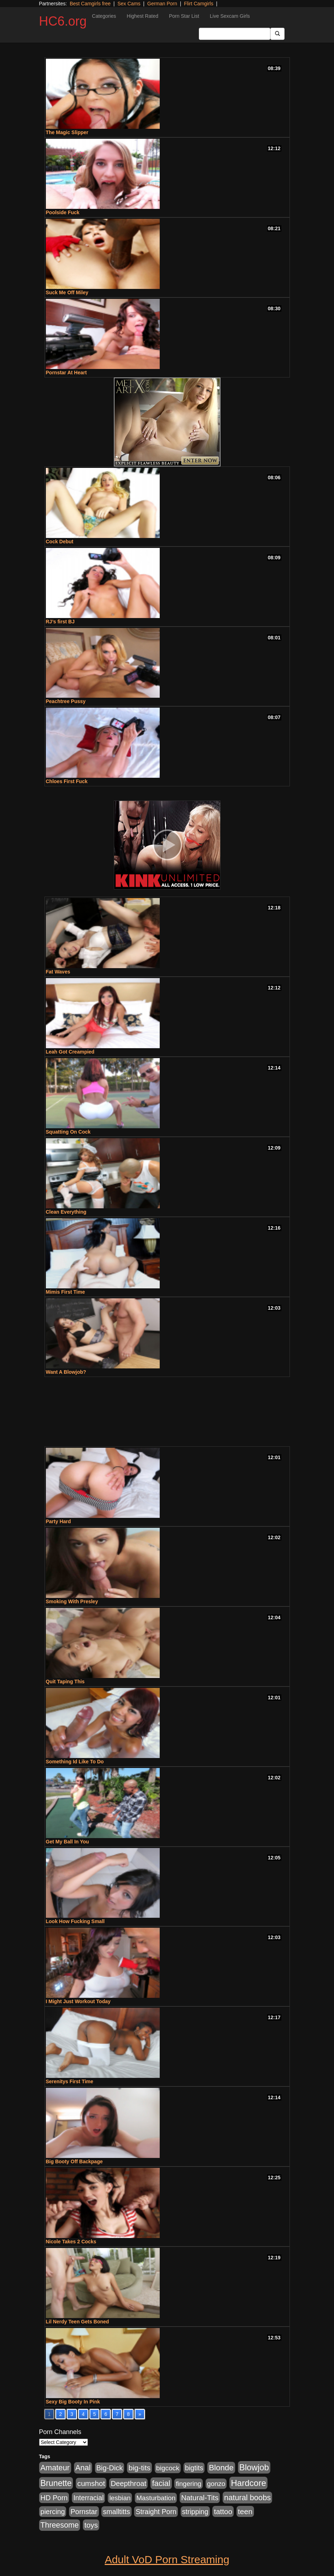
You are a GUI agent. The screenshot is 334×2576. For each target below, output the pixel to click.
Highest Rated (142, 16)
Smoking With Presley (72, 1601)
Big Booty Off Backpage (74, 2161)
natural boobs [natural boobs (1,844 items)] (247, 2497)
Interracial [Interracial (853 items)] (88, 2498)
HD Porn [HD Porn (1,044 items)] (54, 2498)
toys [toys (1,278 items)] (91, 2525)
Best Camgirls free (90, 3)
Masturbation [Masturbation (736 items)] (155, 2498)
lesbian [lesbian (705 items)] (120, 2498)
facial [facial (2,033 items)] (161, 2483)
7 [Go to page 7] (117, 2414)
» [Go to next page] (139, 2414)
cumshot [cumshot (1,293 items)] (91, 2483)
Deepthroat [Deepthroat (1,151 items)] (128, 2483)
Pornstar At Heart (66, 372)
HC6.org (63, 21)
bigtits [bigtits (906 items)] (194, 2468)
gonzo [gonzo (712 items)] (216, 2483)
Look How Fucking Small (75, 1921)
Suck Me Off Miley (67, 292)
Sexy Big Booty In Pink (73, 2402)
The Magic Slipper (67, 132)
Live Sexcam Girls (230, 16)
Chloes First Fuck (67, 781)
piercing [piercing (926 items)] (53, 2512)
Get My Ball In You (67, 1841)
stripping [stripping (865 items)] (195, 2512)
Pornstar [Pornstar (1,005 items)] (83, 2512)
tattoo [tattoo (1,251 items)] (223, 2511)
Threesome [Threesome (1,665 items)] (60, 2525)
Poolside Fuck (63, 212)
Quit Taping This (65, 1681)
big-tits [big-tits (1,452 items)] (139, 2468)
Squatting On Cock (68, 1132)
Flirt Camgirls (198, 3)
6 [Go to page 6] (105, 2414)
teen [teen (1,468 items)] (245, 2511)
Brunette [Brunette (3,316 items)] (56, 2483)
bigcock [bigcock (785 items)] (167, 2468)
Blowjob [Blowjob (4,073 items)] (254, 2467)
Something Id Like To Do (75, 1761)
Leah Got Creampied (70, 1052)
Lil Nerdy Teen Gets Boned (77, 2321)
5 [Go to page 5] (94, 2414)
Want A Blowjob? (66, 1372)
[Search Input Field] (234, 34)
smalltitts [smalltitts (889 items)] (116, 2512)
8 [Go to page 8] (128, 2414)
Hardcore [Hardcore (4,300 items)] (248, 2483)
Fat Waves (58, 972)
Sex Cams (129, 3)
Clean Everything (66, 1212)
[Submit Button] (277, 34)
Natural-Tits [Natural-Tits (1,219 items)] (199, 2497)
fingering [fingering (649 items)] (188, 2483)
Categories (104, 16)
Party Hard (58, 1521)
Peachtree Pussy (66, 701)
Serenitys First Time (70, 2081)
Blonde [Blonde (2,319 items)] (221, 2467)
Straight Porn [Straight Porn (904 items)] (156, 2512)
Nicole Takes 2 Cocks (71, 2241)
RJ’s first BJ (60, 621)
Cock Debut (60, 541)
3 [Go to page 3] (71, 2414)
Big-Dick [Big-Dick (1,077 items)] (109, 2468)
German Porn (162, 3)
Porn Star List (184, 16)
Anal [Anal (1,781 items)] (83, 2468)
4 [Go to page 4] (83, 2414)
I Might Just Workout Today (78, 2001)
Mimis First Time (65, 1292)
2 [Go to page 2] (60, 2414)
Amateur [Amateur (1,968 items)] (55, 2467)
